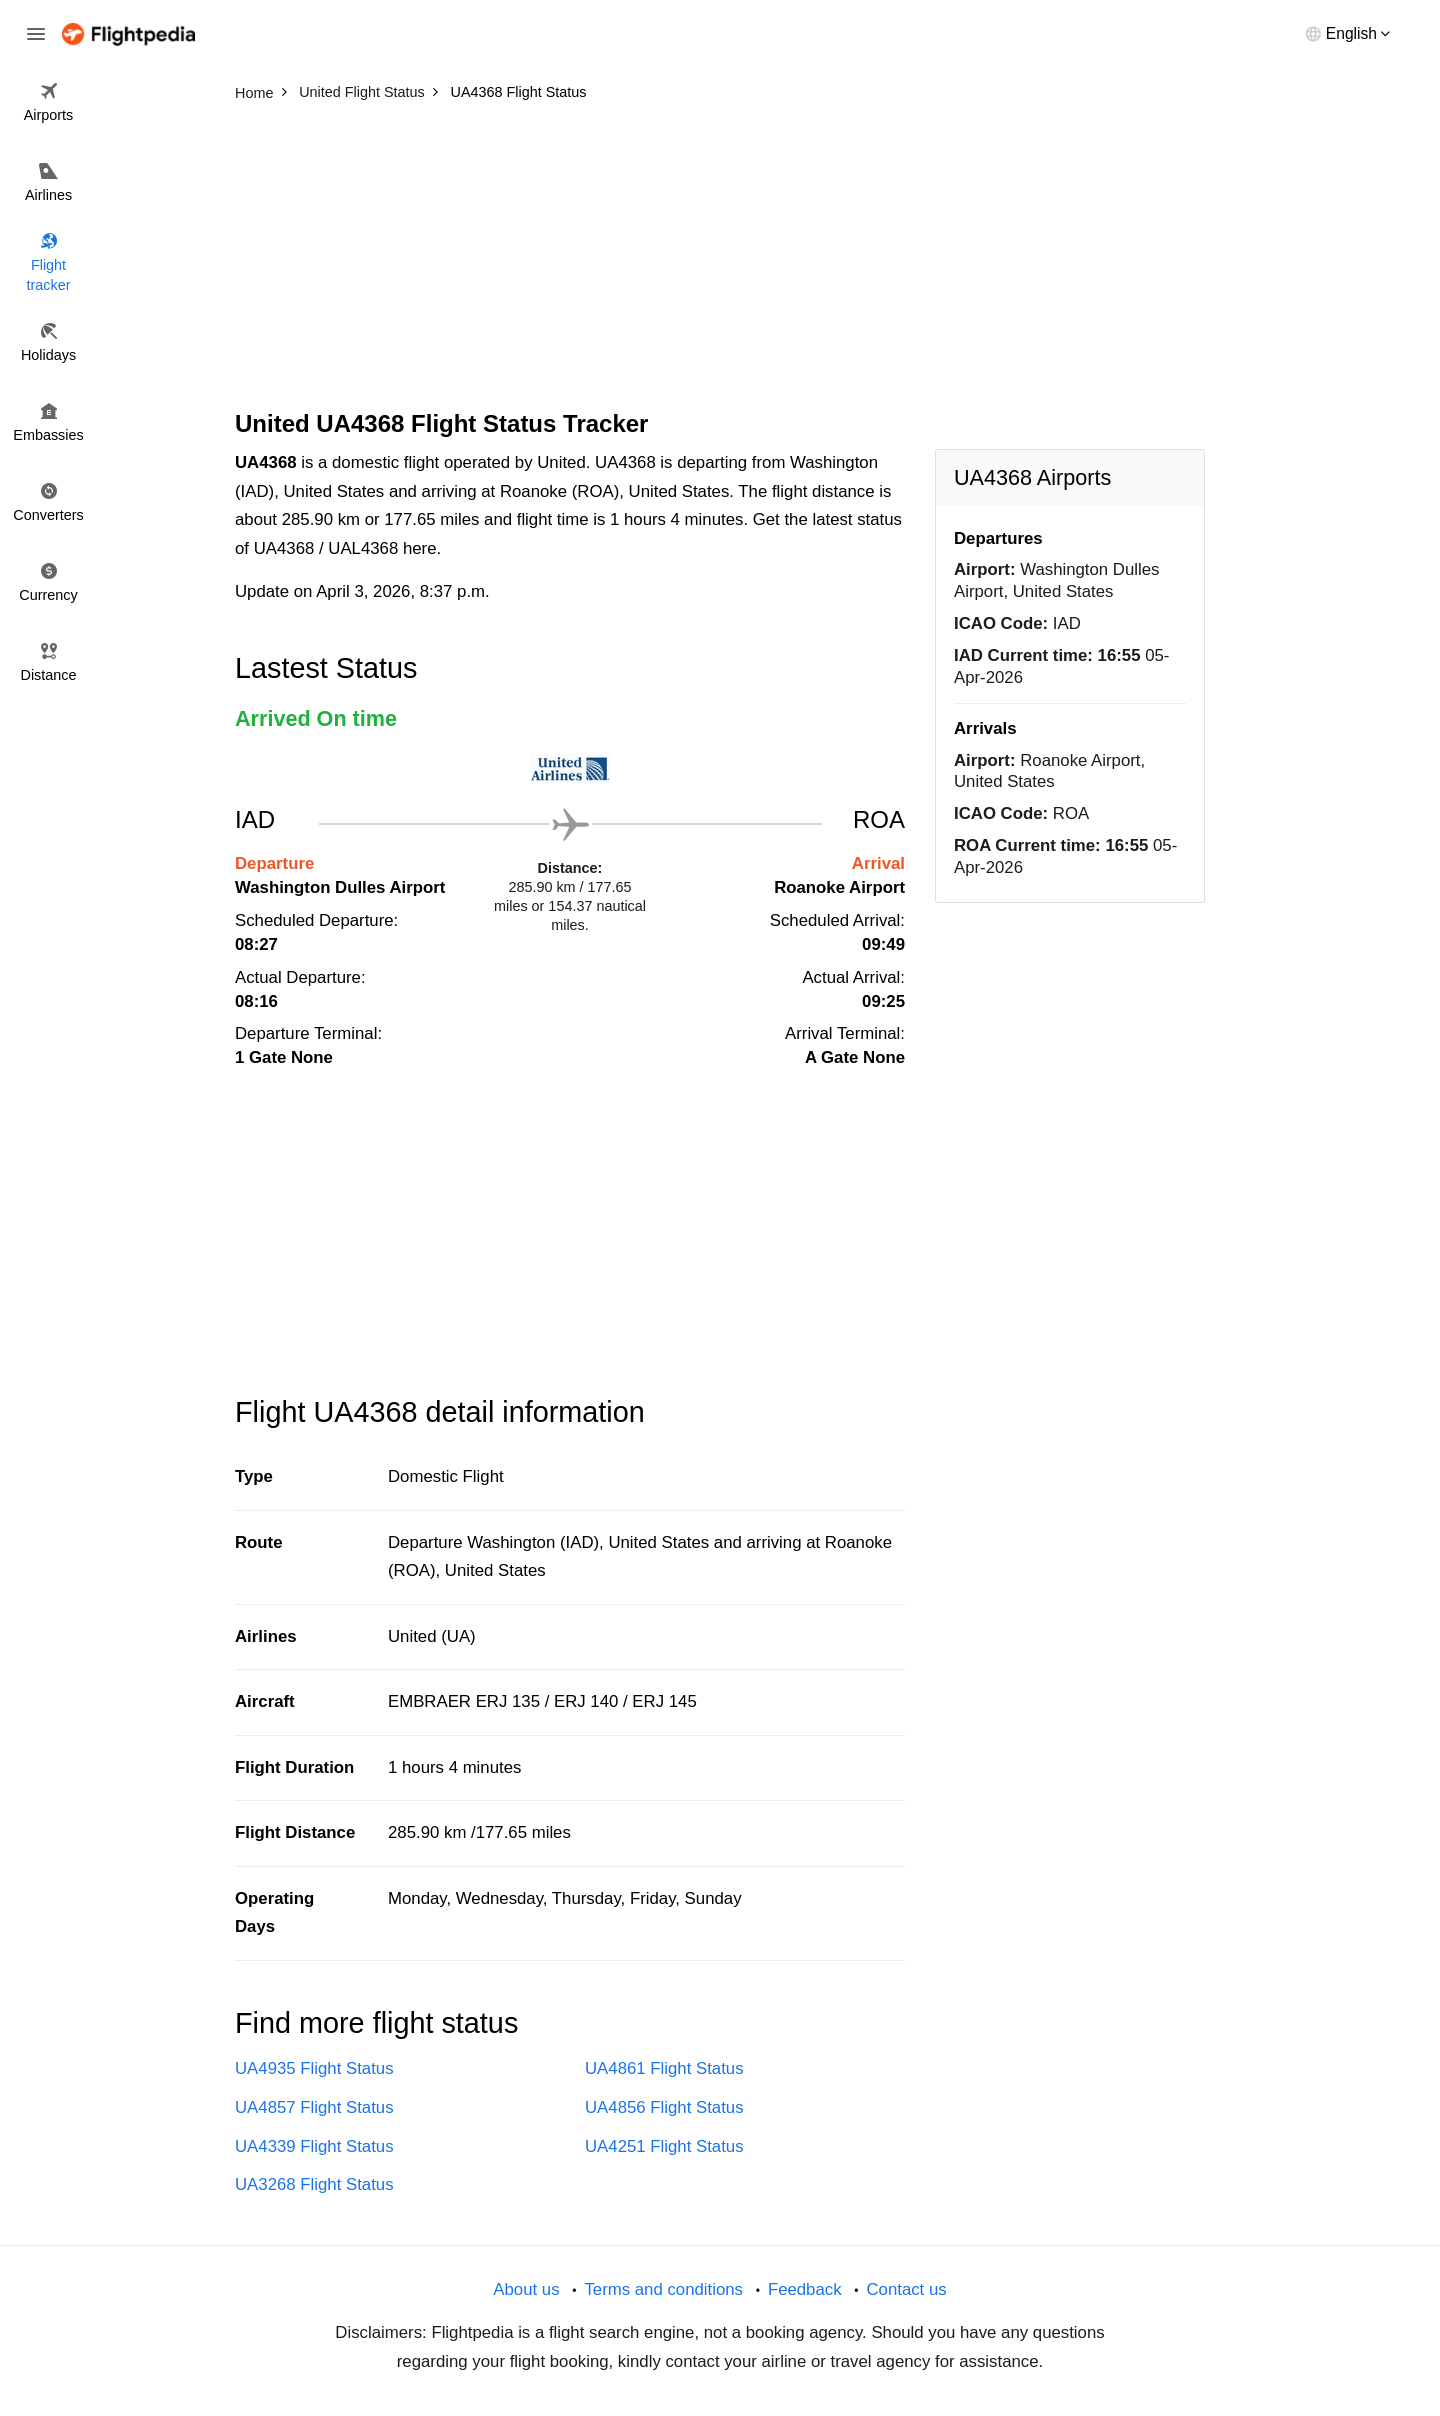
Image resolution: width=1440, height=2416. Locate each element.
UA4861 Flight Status (664, 2068)
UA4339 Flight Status (314, 2146)
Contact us (906, 2289)
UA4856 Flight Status (664, 2107)
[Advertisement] (720, 260)
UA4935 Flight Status (314, 2068)
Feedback (805, 2289)
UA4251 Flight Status (664, 2146)
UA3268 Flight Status (314, 2184)
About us (526, 2289)
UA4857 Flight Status (314, 2107)
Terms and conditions (663, 2289)
